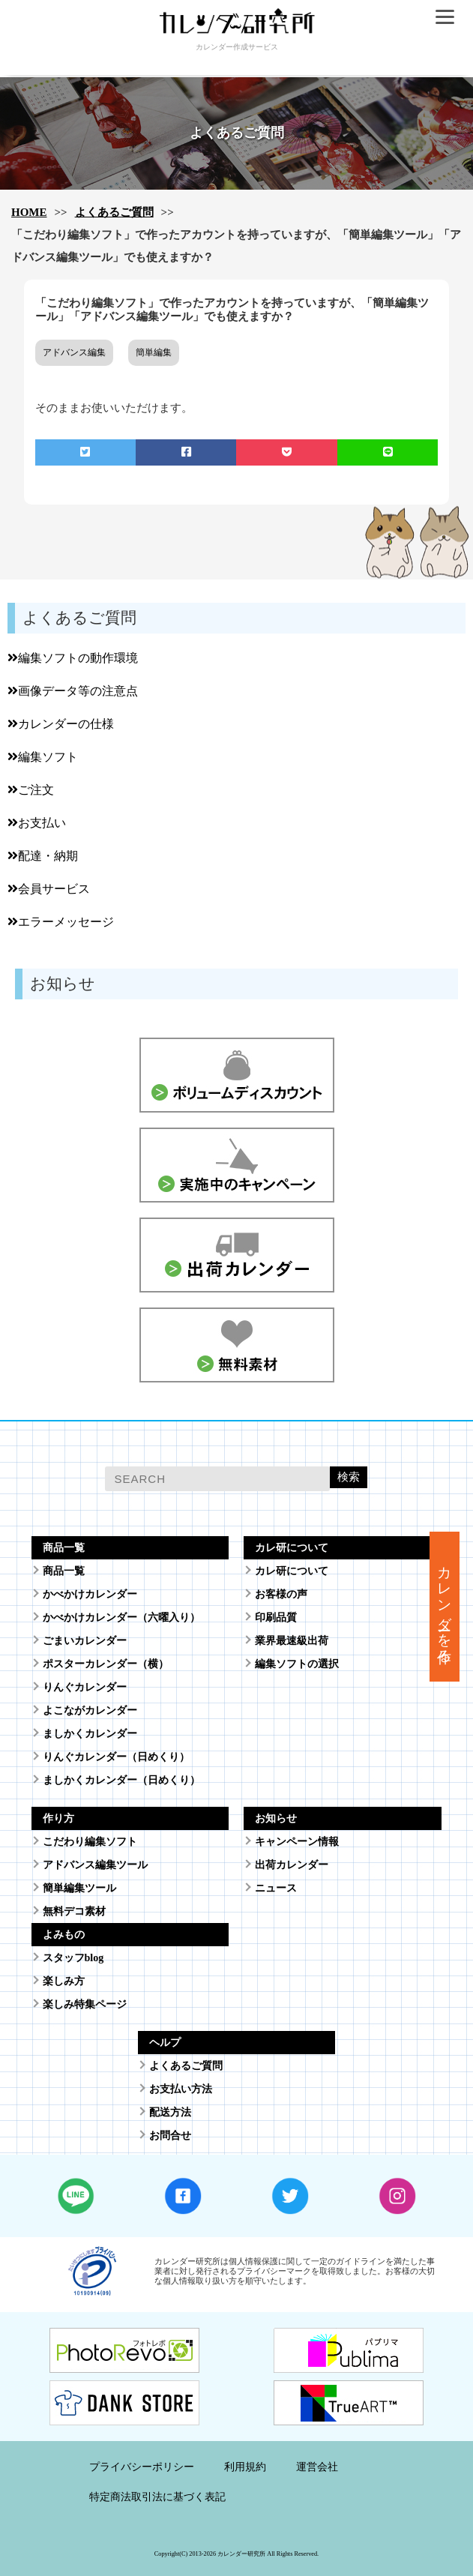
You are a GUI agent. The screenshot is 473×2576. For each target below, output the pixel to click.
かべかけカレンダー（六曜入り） (121, 1617)
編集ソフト (42, 756)
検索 (348, 1476)
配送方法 (170, 2112)
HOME (29, 212)
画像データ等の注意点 (72, 690)
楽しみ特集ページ (85, 2004)
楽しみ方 (64, 1981)
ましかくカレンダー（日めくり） (121, 1780)
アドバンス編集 (74, 352)
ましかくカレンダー (90, 1733)
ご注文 (30, 789)
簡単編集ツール (79, 1888)
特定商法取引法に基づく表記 (157, 2497)
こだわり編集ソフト (90, 1841)
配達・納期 (42, 855)
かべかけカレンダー (90, 1594)
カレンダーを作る (445, 1606)
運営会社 (317, 2467)
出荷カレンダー (291, 1865)
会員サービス (48, 888)
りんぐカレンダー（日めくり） (116, 1757)
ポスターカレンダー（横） (106, 1664)
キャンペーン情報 (297, 1841)
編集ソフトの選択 (297, 1664)
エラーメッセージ (60, 921)
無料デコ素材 (74, 1911)
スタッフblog (73, 1957)
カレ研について (291, 1571)
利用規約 (245, 2467)
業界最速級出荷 (291, 1640)
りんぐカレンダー (85, 1687)
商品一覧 (64, 1571)
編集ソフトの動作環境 (72, 657)
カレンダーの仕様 (60, 723)
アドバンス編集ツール (95, 1865)
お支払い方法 (180, 2089)
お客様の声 (281, 1594)
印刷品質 (276, 1617)
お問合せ (170, 2135)
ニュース (276, 1888)
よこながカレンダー (90, 1710)
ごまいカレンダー (85, 1640)
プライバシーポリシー (141, 2467)
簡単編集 (154, 352)
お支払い (36, 822)
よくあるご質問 (114, 212)
